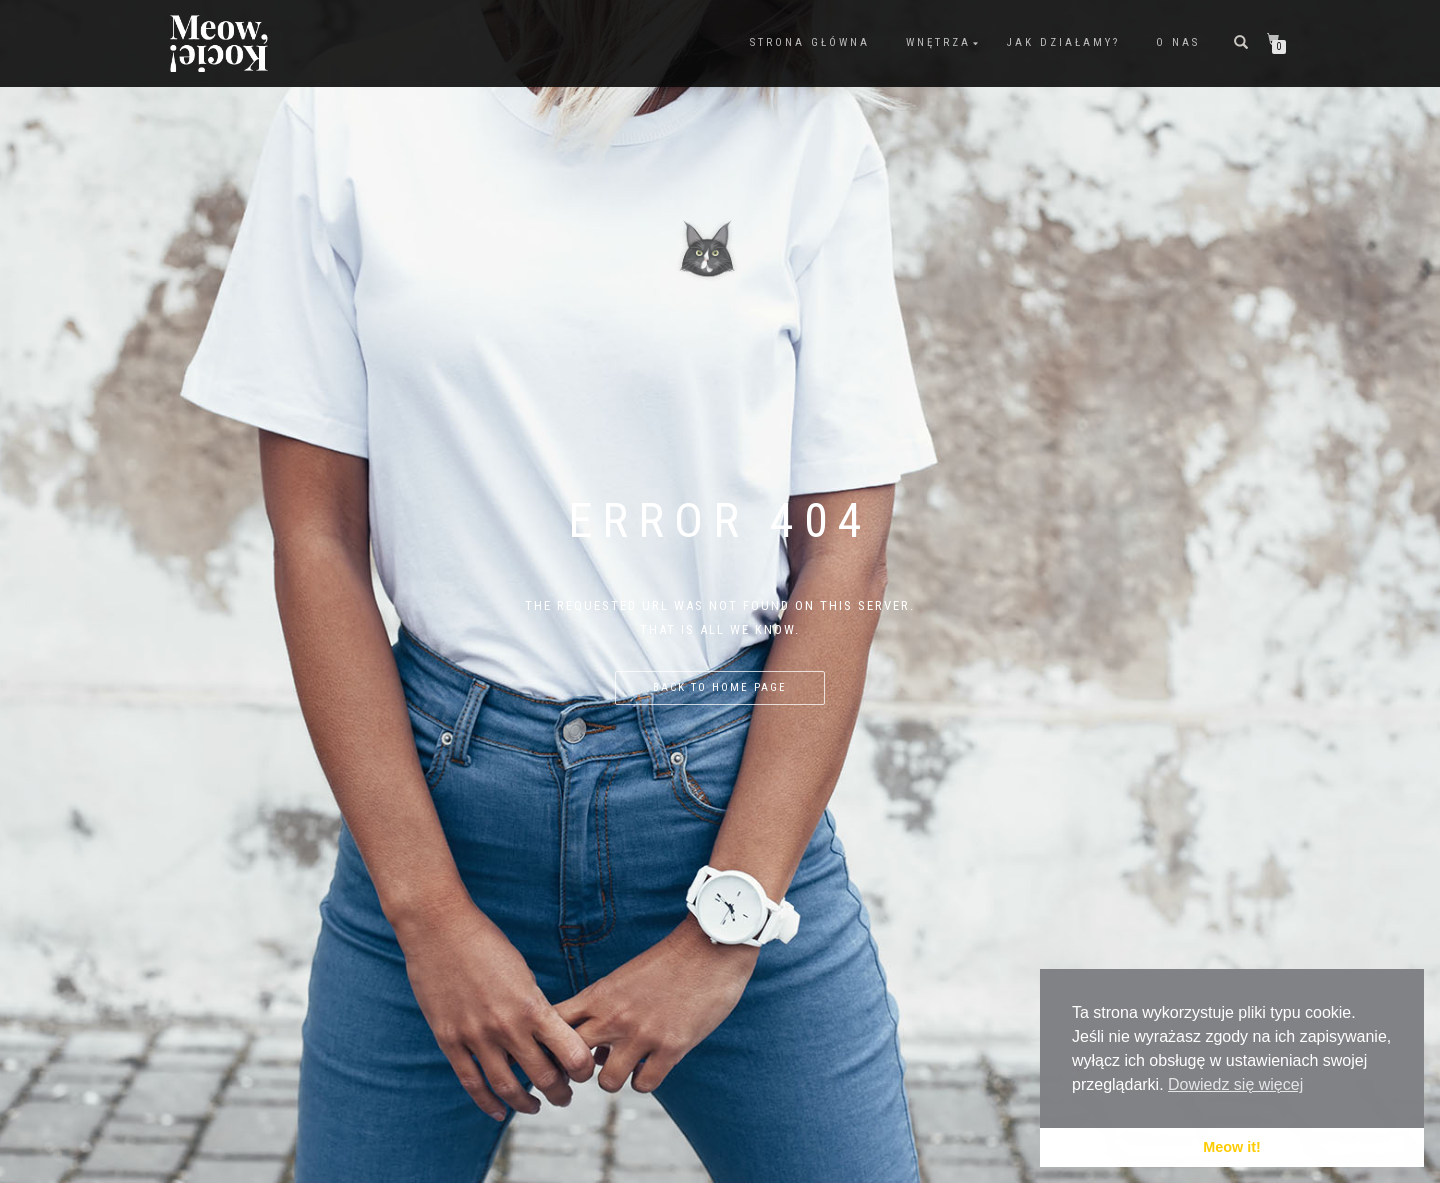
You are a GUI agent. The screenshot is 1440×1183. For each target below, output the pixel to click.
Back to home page (720, 687)
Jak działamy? (1063, 42)
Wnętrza (938, 42)
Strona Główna (810, 42)
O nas (1178, 42)
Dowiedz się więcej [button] (1235, 1084)
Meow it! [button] (1232, 1147)
